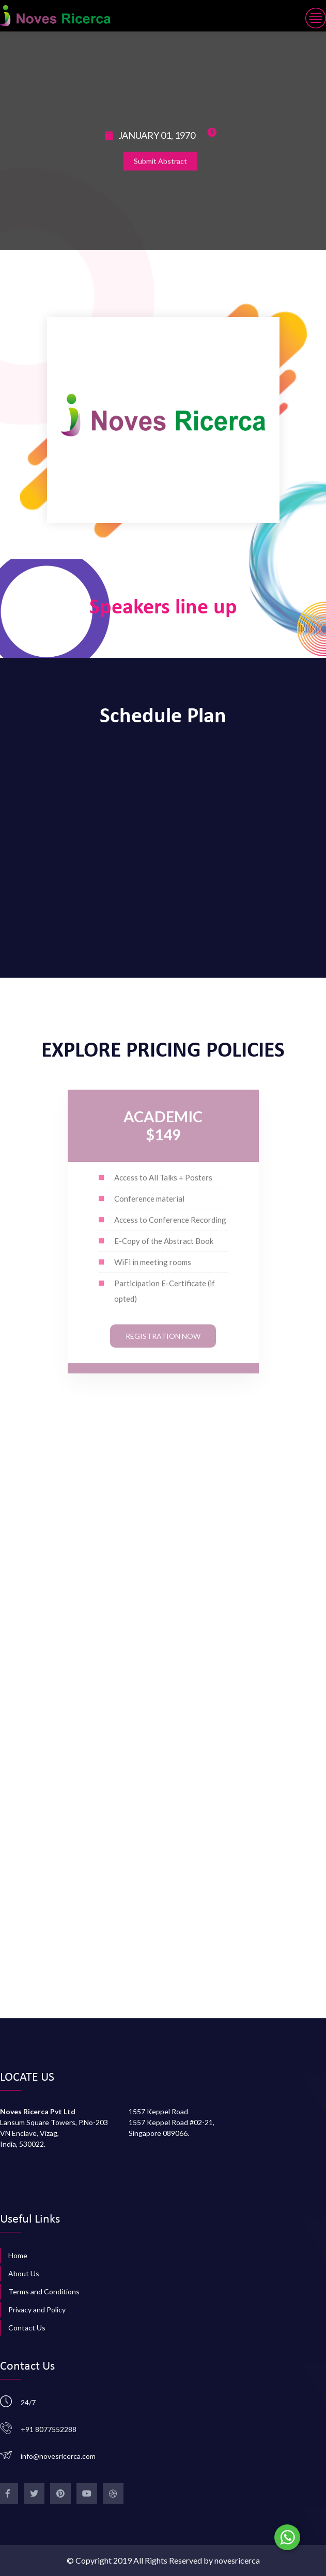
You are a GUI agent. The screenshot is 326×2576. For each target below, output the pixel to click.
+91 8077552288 (48, 2429)
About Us (23, 2273)
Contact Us (26, 2327)
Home (17, 2255)
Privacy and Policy (37, 2309)
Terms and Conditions (44, 2291)
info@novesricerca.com (58, 2456)
